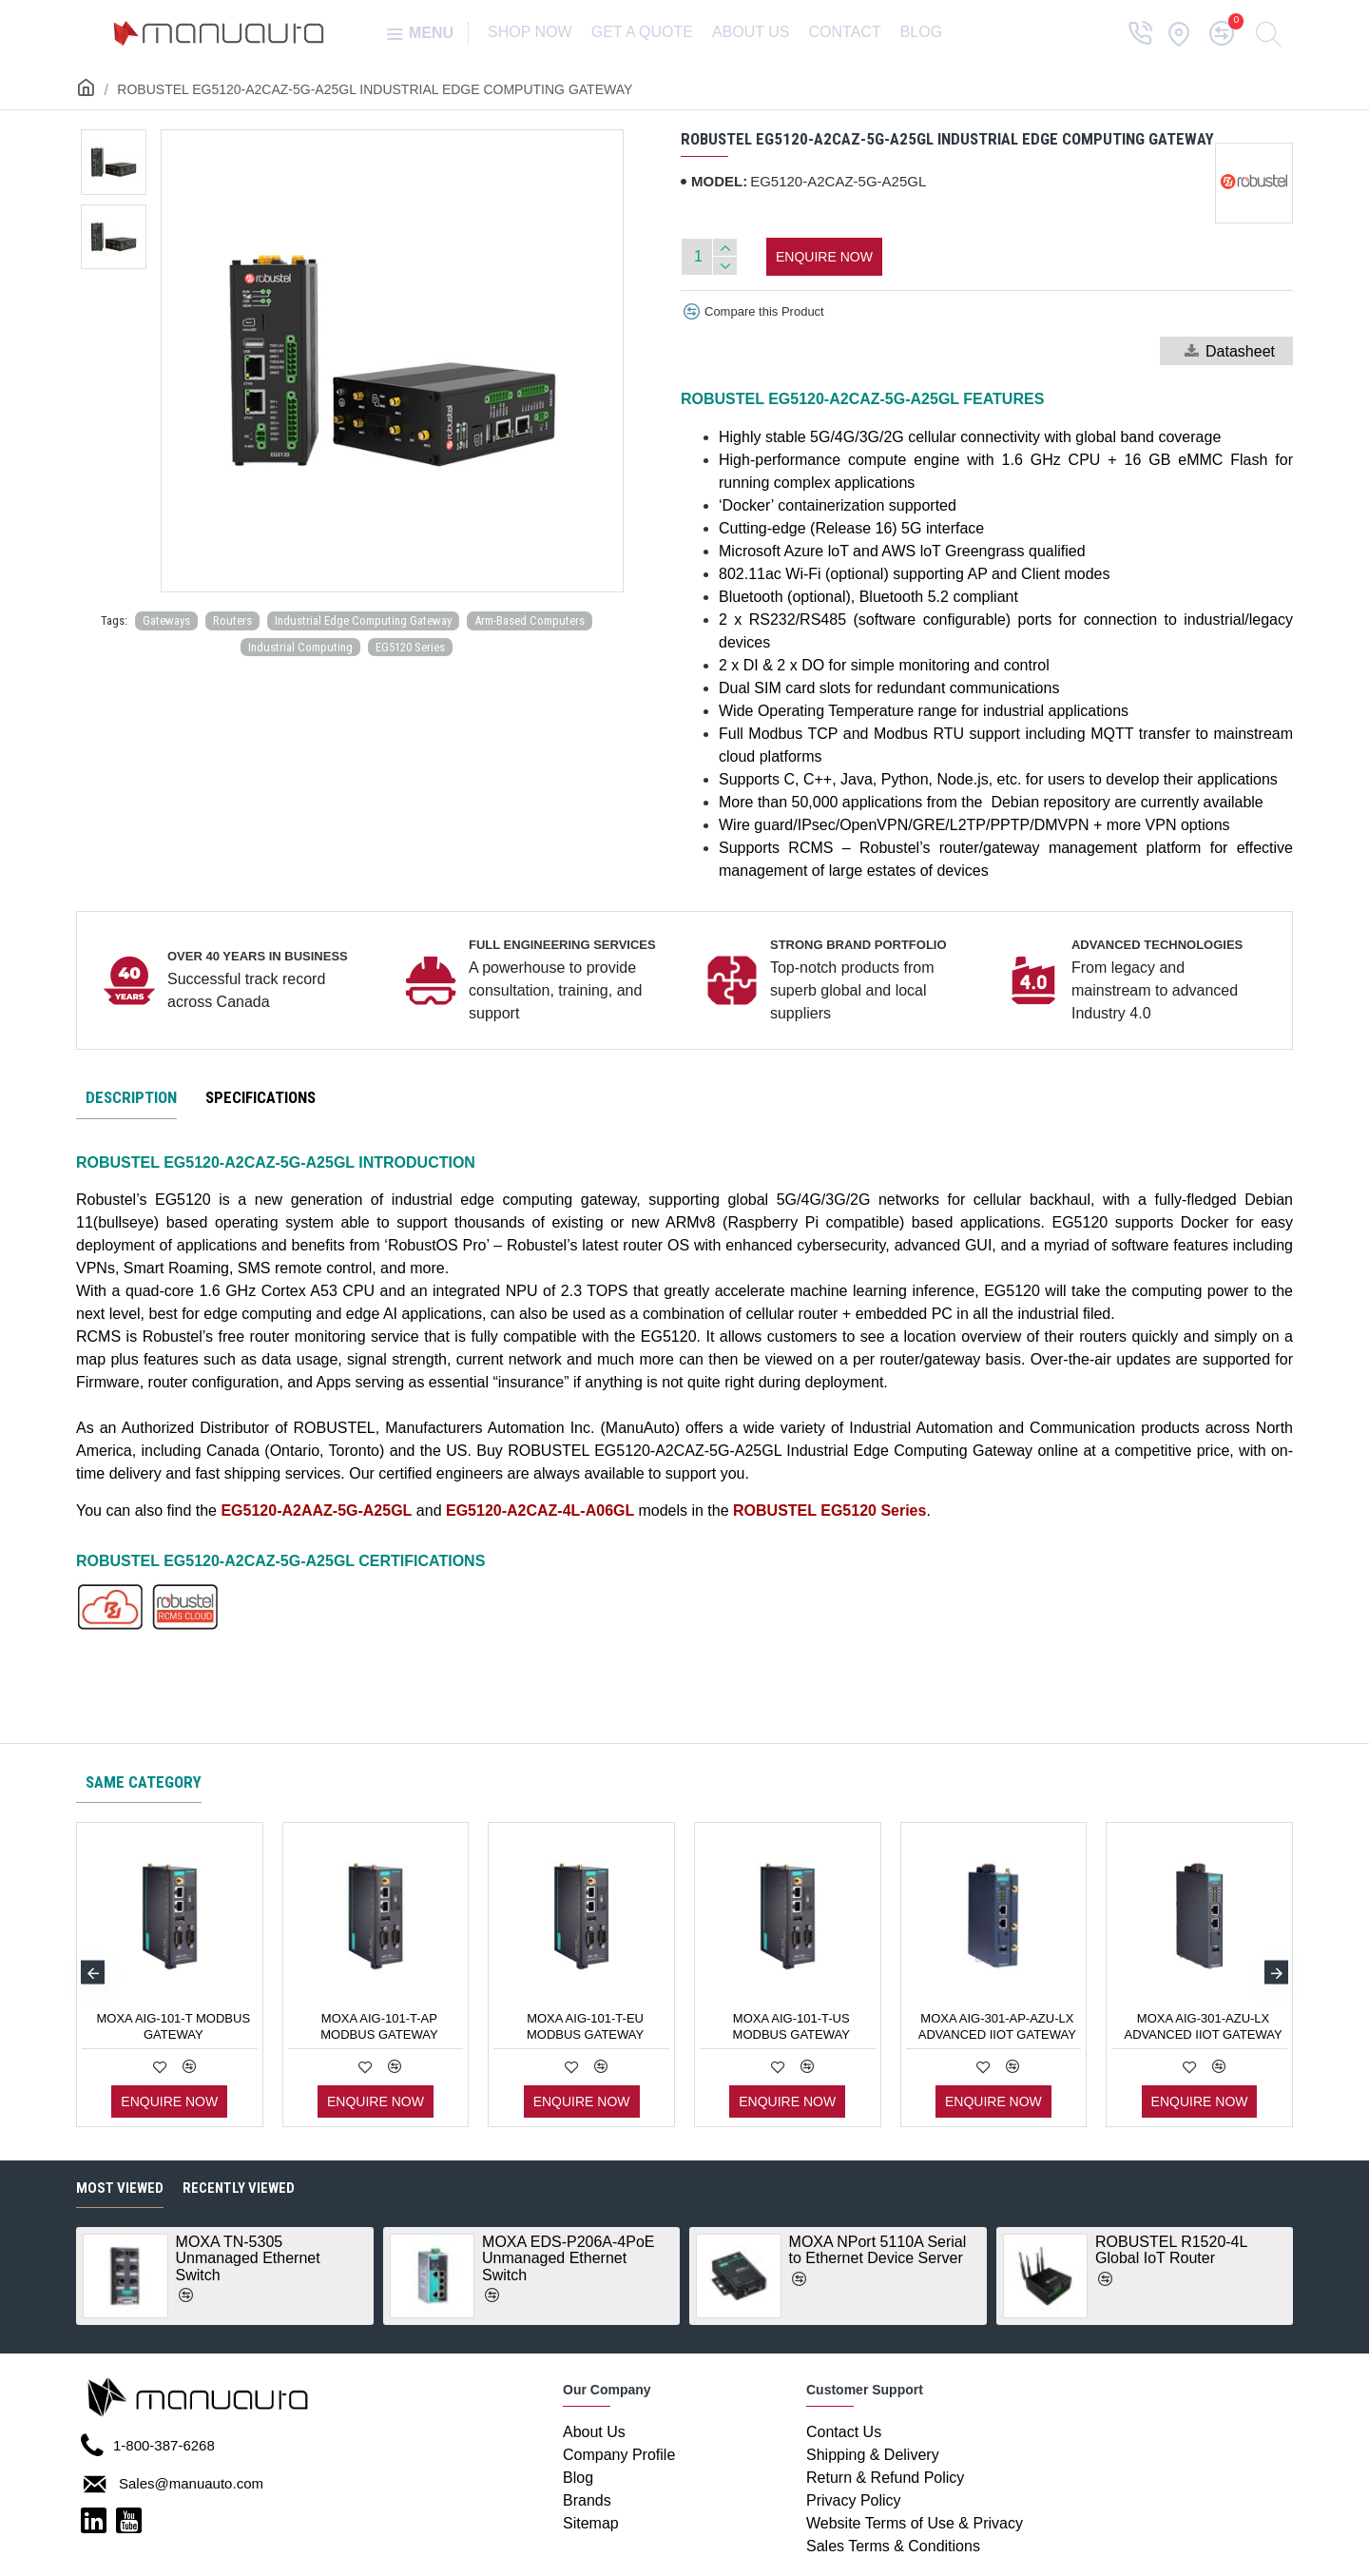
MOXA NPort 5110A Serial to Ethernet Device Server (878, 2250)
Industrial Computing (300, 647)
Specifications (260, 1097)
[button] (93, 1973)
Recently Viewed (239, 2188)
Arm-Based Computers (529, 620)
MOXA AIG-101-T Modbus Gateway (173, 2026)
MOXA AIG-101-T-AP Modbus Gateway (378, 2026)
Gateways (166, 620)
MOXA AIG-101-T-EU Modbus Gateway (585, 2026)
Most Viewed (120, 2188)
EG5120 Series (410, 647)
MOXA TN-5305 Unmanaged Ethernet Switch (248, 2258)
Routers (232, 620)
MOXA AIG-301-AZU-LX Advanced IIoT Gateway (1203, 2026)
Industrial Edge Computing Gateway (363, 620)
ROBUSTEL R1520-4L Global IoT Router (1171, 2250)
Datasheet (1230, 351)
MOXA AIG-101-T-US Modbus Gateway (791, 2026)
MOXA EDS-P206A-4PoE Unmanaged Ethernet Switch (568, 2258)
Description (131, 1097)
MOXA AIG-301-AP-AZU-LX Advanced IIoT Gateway (997, 2026)
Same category (144, 1782)
